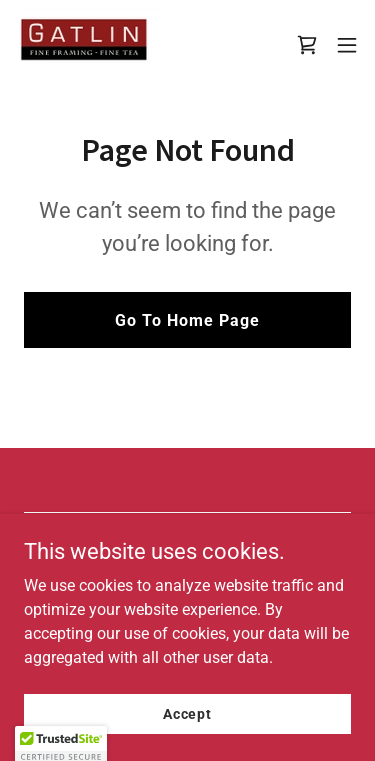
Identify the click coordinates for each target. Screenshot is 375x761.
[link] (86, 45)
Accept (187, 713)
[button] (347, 45)
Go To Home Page (187, 320)
